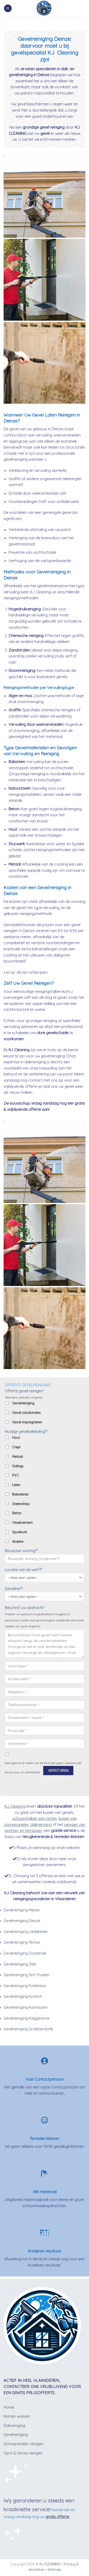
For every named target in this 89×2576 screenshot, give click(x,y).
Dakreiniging (14, 2425)
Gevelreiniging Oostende (25, 1953)
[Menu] (8, 8)
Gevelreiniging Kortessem (26, 2007)
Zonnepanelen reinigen (23, 2443)
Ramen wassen (17, 2416)
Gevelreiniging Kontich (23, 1996)
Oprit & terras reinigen (23, 2453)
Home (9, 2407)
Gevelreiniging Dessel (22, 1920)
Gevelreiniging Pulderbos (25, 1985)
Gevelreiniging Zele (20, 1964)
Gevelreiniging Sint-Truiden (26, 1974)
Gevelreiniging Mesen (22, 1910)
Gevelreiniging (16, 2434)
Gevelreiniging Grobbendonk (28, 2029)
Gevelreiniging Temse (22, 1942)
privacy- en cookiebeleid (25, 1772)
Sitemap (54, 2569)
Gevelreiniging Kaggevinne (26, 2018)
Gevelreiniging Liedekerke (25, 1931)
